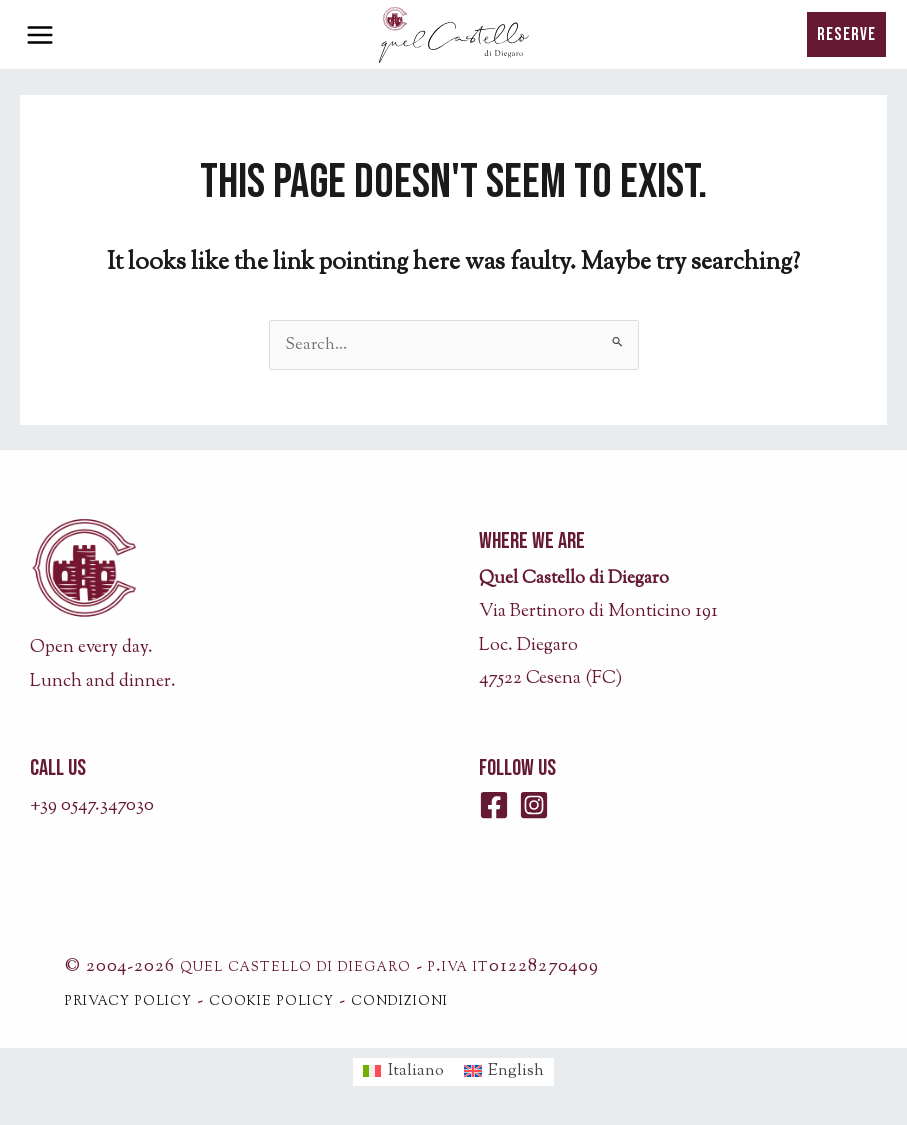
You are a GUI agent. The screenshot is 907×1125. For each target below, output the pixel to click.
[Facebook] (494, 805)
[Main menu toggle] (40, 35)
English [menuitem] (516, 1071)
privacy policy (128, 1001)
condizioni (399, 1001)
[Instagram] (534, 805)
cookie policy (271, 1001)
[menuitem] (403, 1072)
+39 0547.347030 (92, 806)
